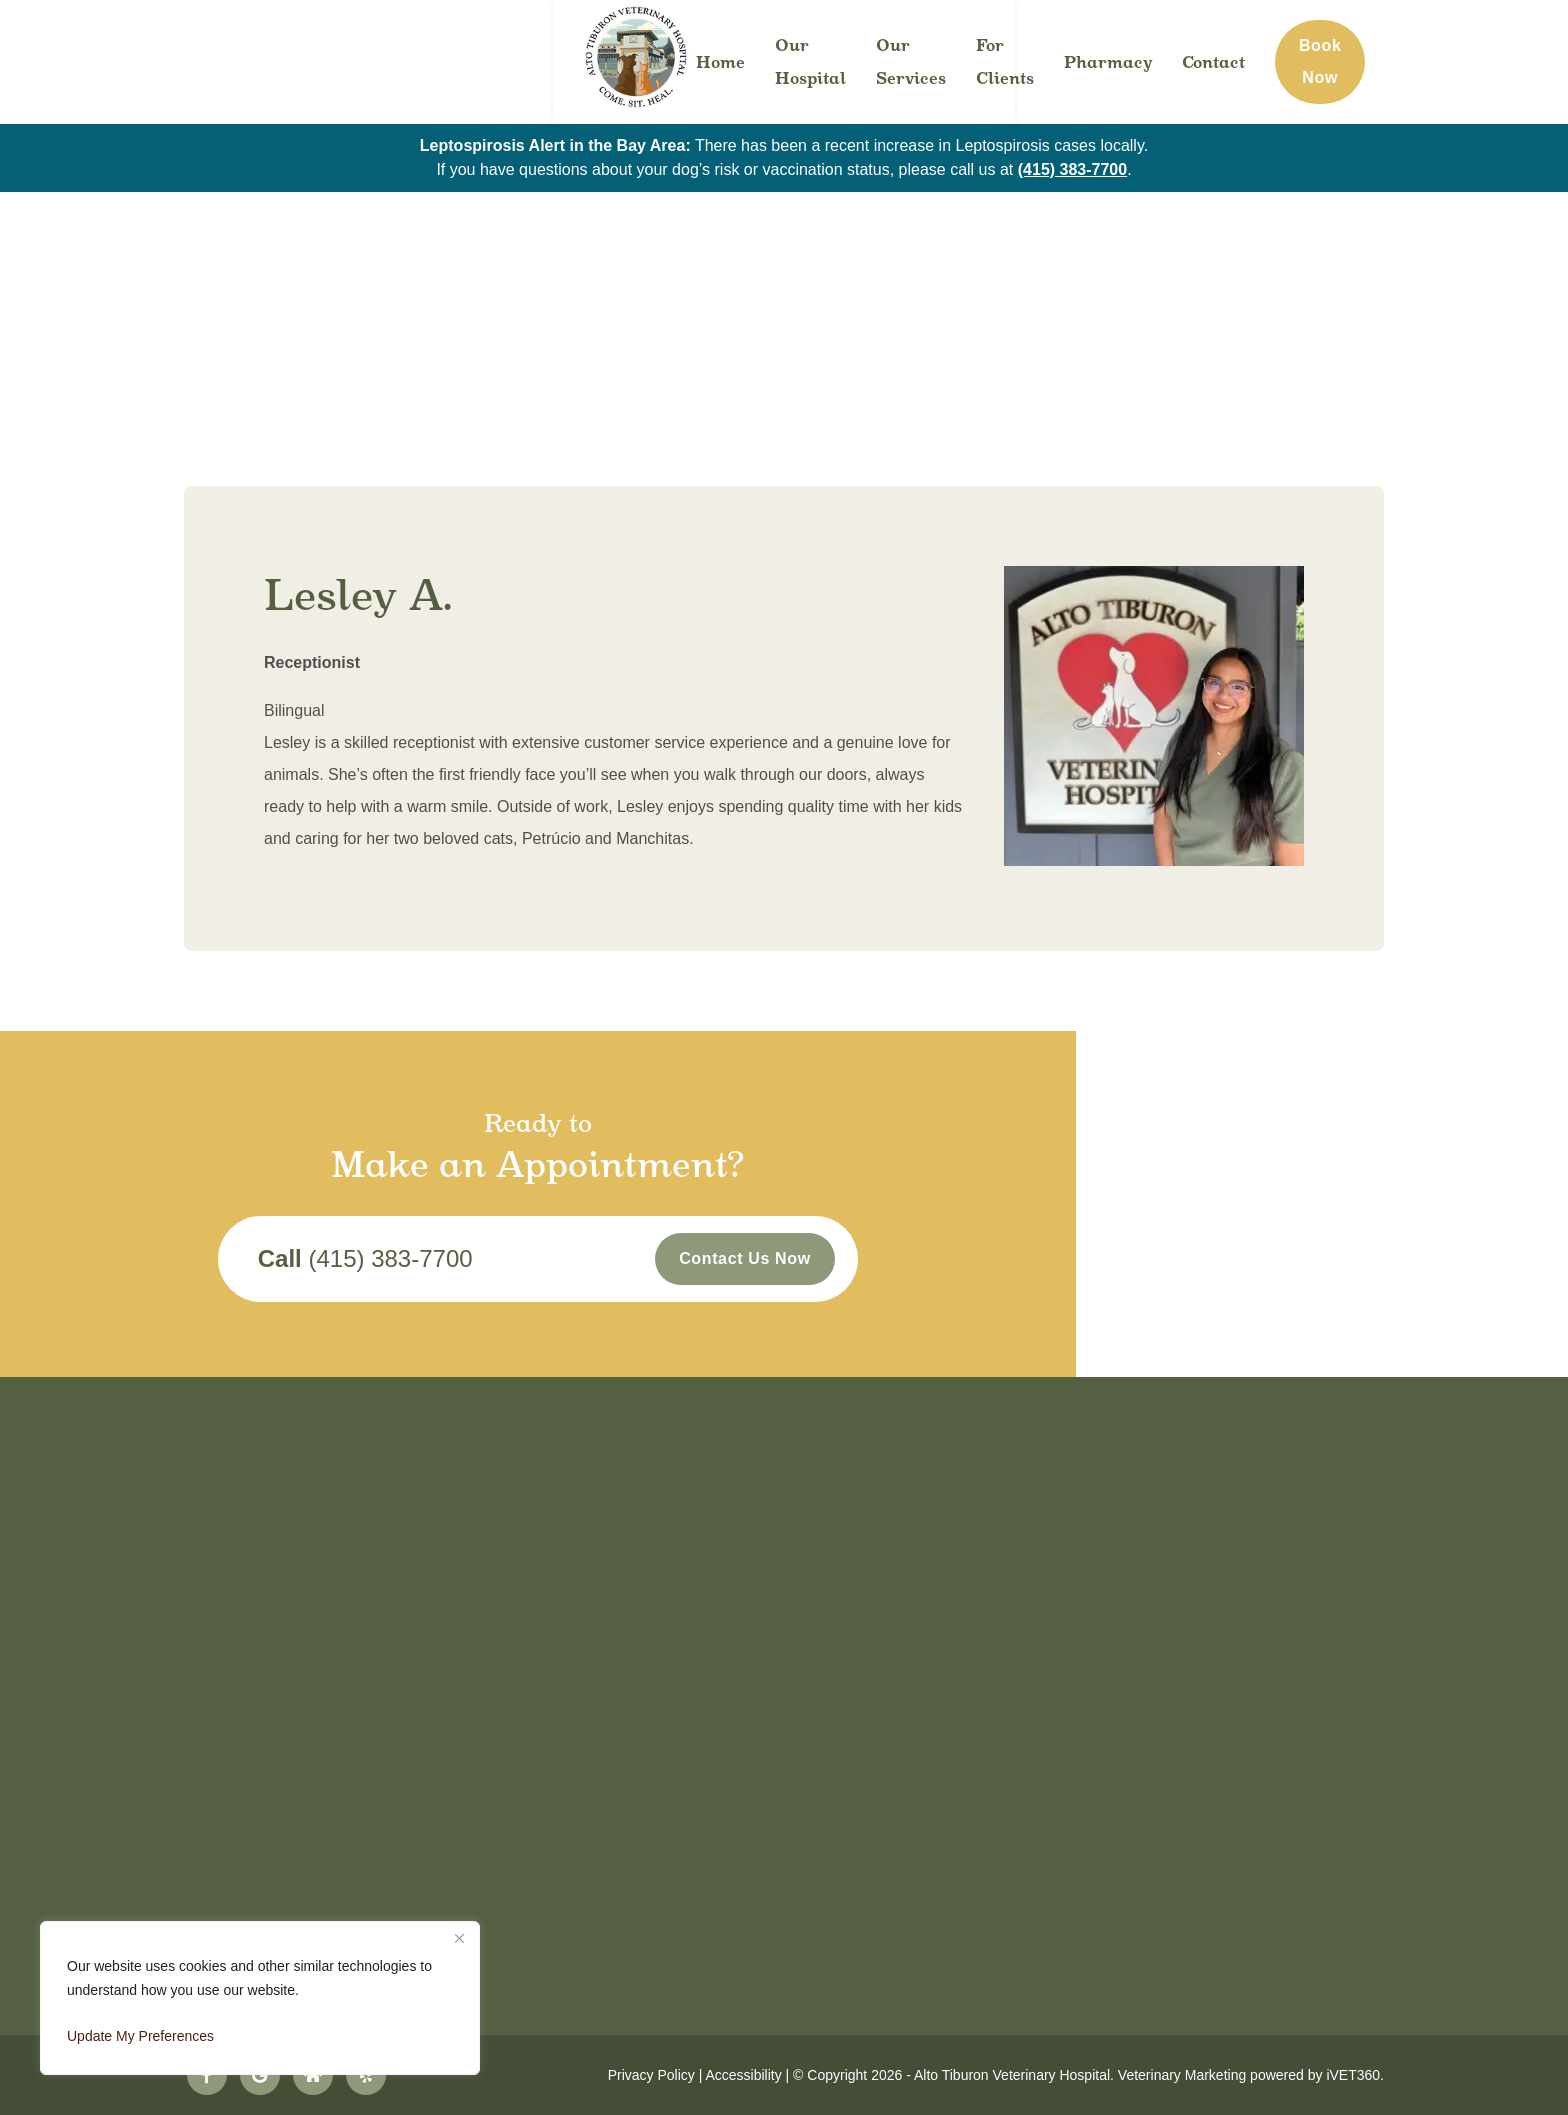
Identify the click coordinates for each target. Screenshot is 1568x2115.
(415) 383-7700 (1072, 169)
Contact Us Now (991, 1263)
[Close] (459, 1938)
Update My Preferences (140, 2036)
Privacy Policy (651, 2075)
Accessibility (743, 2075)
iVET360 (1353, 2075)
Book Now (1462, 61)
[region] (260, 1998)
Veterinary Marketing (1182, 2075)
